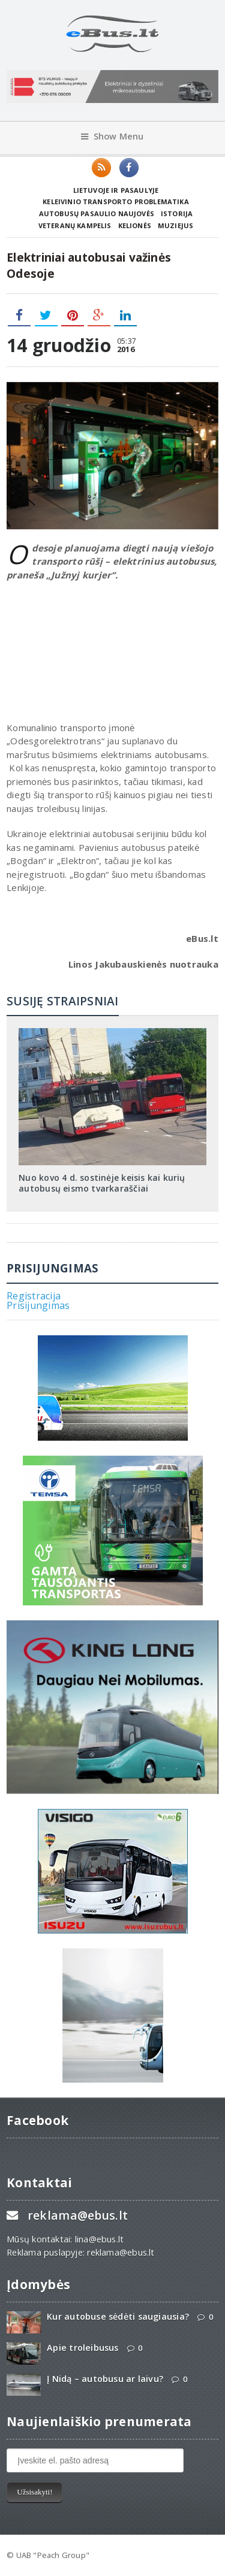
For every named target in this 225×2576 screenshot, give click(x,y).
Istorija (177, 213)
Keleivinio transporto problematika (116, 201)
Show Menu (112, 136)
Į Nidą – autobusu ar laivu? (105, 2378)
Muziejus (175, 225)
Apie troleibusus (82, 2347)
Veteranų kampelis (75, 225)
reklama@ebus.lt (78, 2215)
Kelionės (134, 225)
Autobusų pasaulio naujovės (96, 213)
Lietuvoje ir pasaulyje (116, 190)
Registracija (34, 1295)
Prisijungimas (38, 1305)
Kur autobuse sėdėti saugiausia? (118, 2316)
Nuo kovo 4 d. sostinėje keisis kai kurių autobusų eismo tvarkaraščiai (102, 1183)
